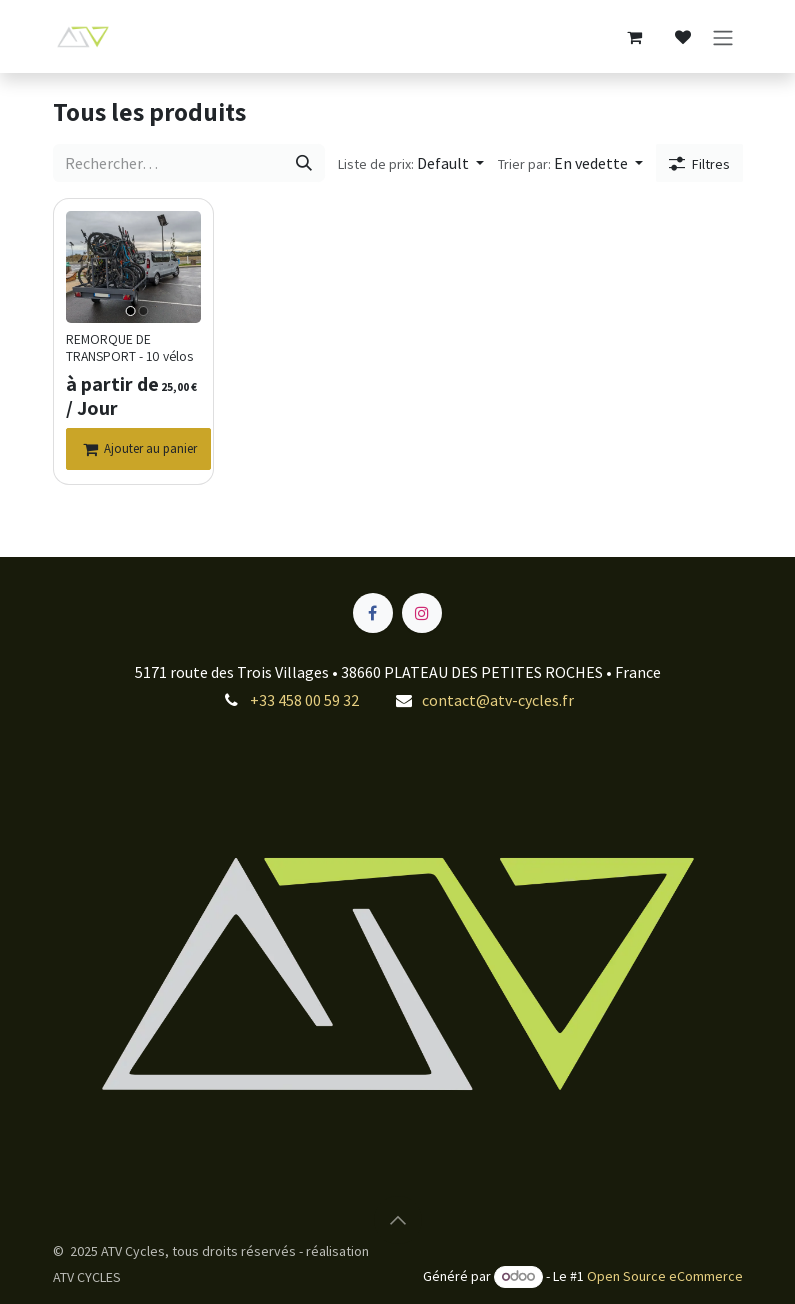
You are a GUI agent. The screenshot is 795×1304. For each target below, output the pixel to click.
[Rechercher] (303, 164)
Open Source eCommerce (665, 1276)
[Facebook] (373, 613)
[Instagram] (422, 613)
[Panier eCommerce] (635, 37)
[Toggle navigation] (723, 37)
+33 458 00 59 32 (304, 700)
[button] (410, 164)
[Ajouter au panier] (138, 450)
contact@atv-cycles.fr (498, 700)
